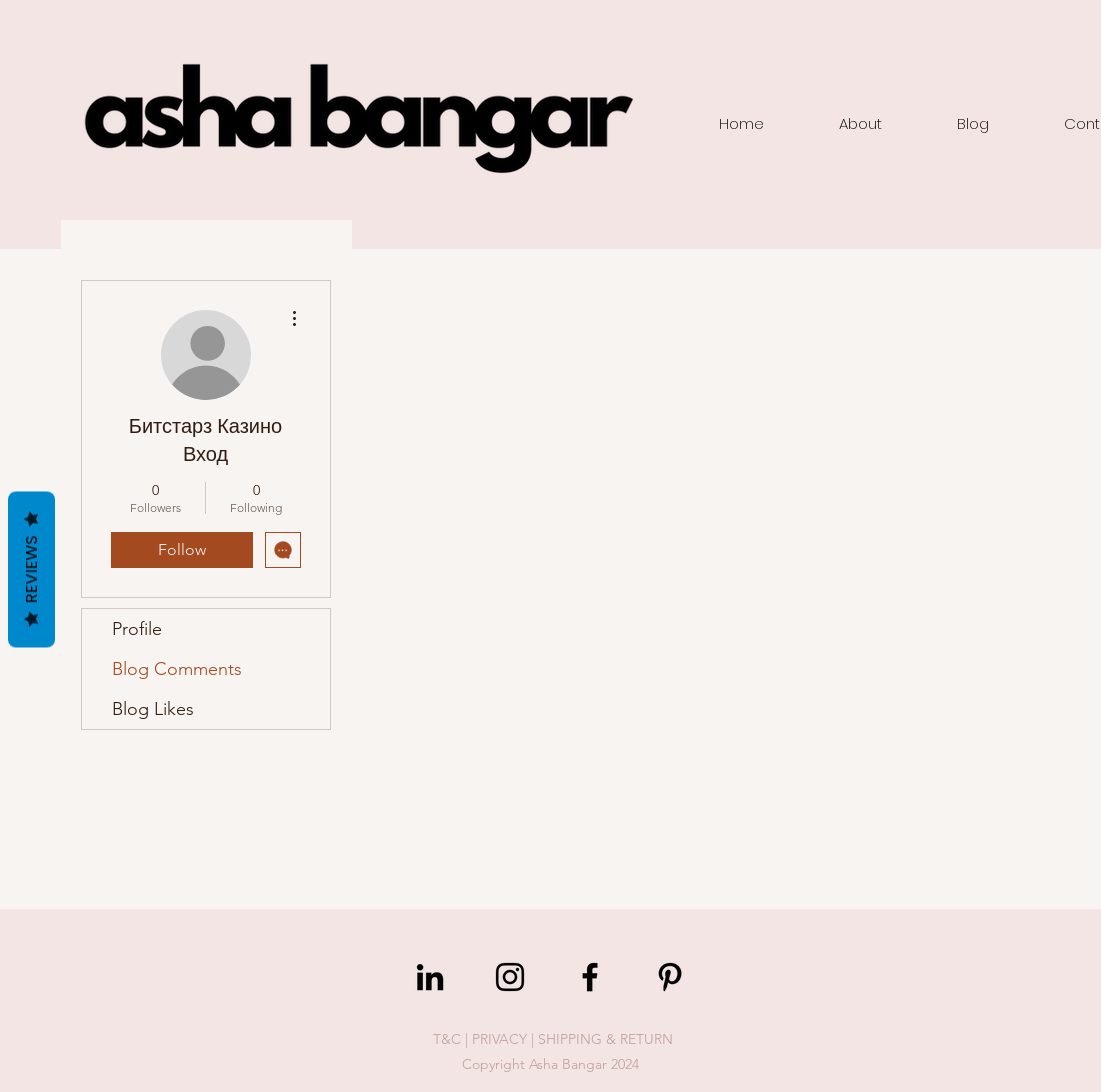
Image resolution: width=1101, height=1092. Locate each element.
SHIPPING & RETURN (605, 1039)
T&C (447, 1039)
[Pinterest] (670, 977)
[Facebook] (590, 977)
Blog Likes (153, 709)
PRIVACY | (505, 1039)
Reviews (31, 570)
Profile (137, 629)
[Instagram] (510, 977)
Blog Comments (177, 669)
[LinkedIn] (430, 977)
